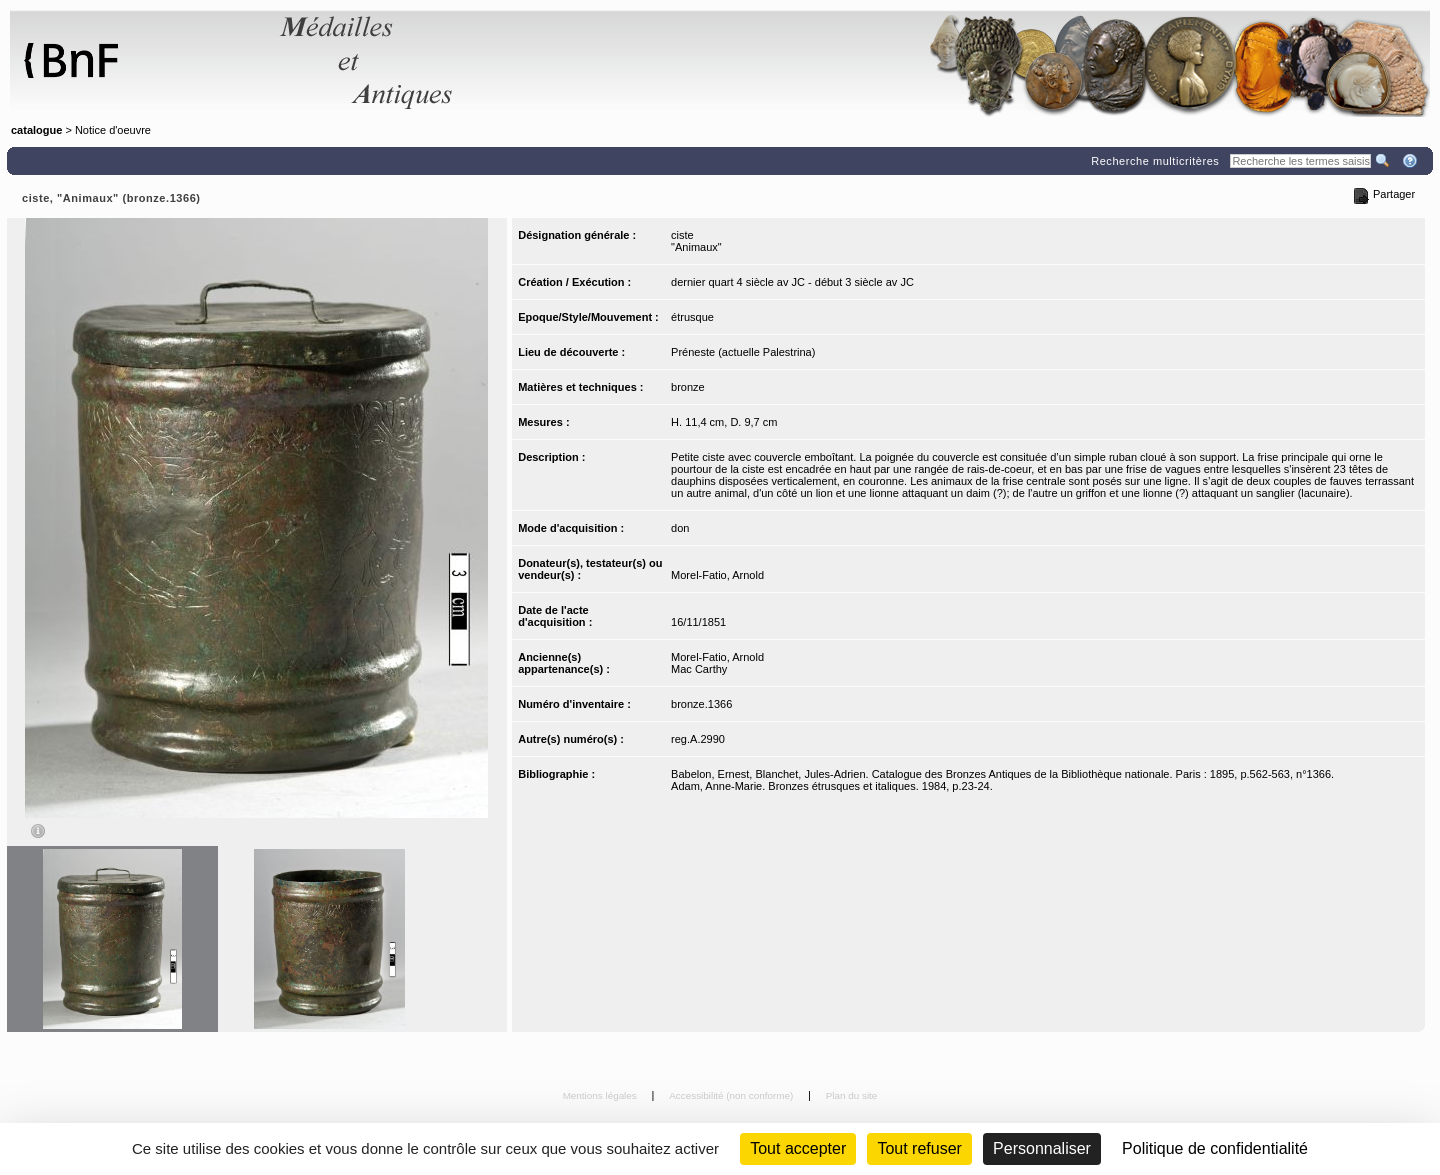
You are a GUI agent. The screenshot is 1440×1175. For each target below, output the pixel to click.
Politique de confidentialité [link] (1215, 1148)
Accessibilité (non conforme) (732, 1095)
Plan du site (852, 1095)
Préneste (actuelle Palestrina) (743, 352)
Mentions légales (601, 1095)
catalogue (36, 130)
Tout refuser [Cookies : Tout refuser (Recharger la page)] (919, 1148)
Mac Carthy (699, 669)
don (680, 528)
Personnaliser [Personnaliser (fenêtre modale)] (1042, 1148)
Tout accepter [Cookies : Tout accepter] (798, 1148)
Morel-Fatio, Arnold (717, 575)
